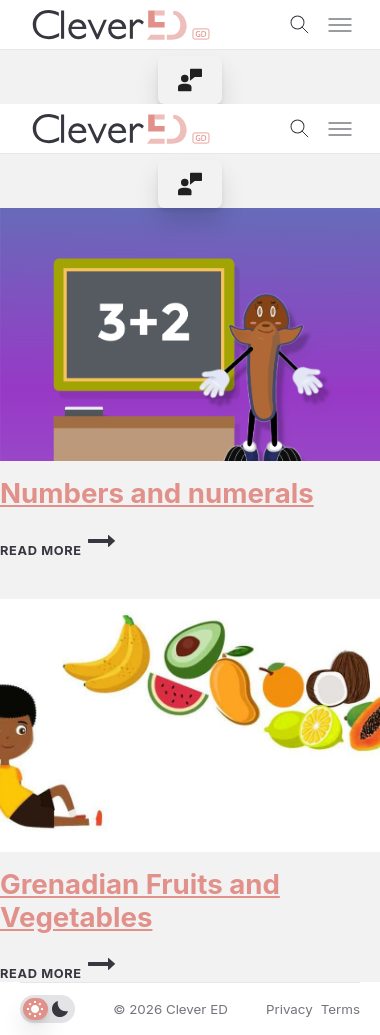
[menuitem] (190, 80)
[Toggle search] (300, 25)
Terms (340, 1009)
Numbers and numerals (157, 493)
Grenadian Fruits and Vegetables (140, 900)
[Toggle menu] (340, 25)
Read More (57, 550)
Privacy (289, 1009)
